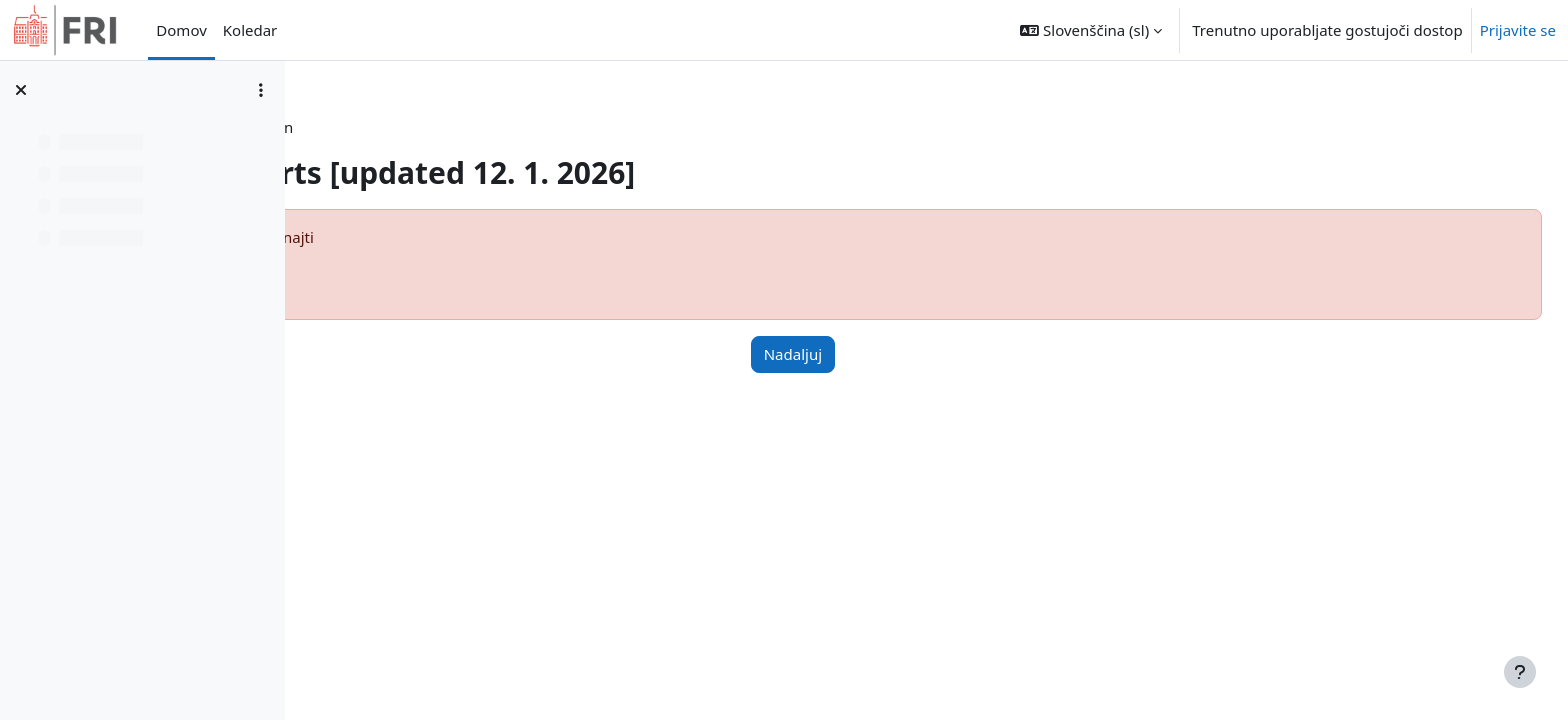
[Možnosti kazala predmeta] (261, 90)
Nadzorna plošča (413, 127)
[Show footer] (1520, 672)
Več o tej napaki (400, 276)
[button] (1091, 30)
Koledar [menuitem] (250, 30)
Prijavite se (1518, 30)
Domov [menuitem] (181, 30)
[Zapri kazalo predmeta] (21, 90)
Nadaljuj (910, 354)
